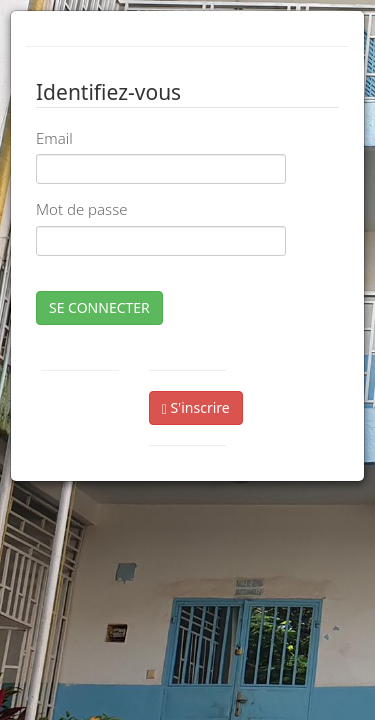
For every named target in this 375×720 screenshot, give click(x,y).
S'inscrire (196, 407)
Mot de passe (81, 209)
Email (54, 138)
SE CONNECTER (99, 307)
